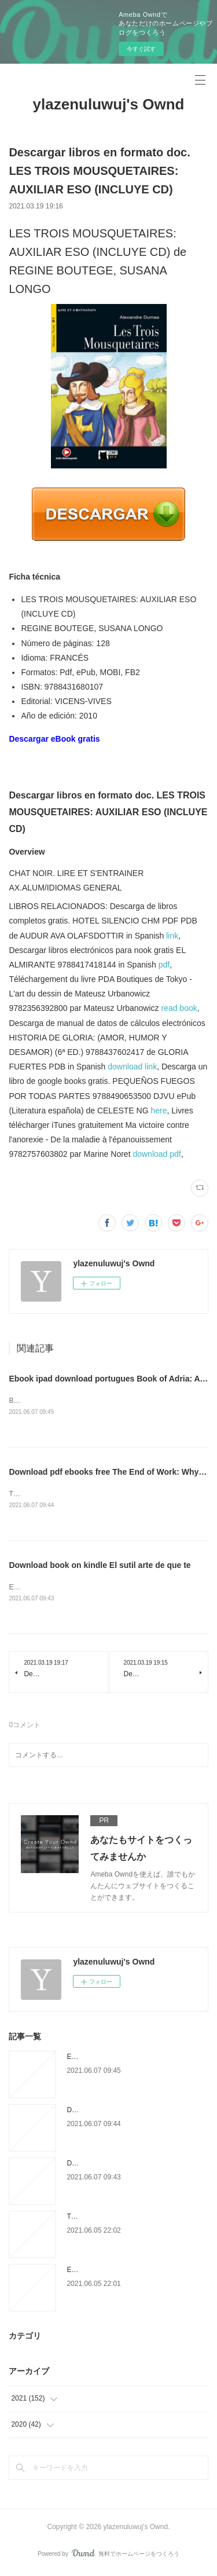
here (159, 1110)
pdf (164, 964)
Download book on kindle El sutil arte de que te (99, 1566)
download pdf (157, 1154)
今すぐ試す (141, 49)
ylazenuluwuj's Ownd (109, 104)
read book (179, 1008)
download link (132, 1066)
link (172, 935)
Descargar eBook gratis (54, 738)
